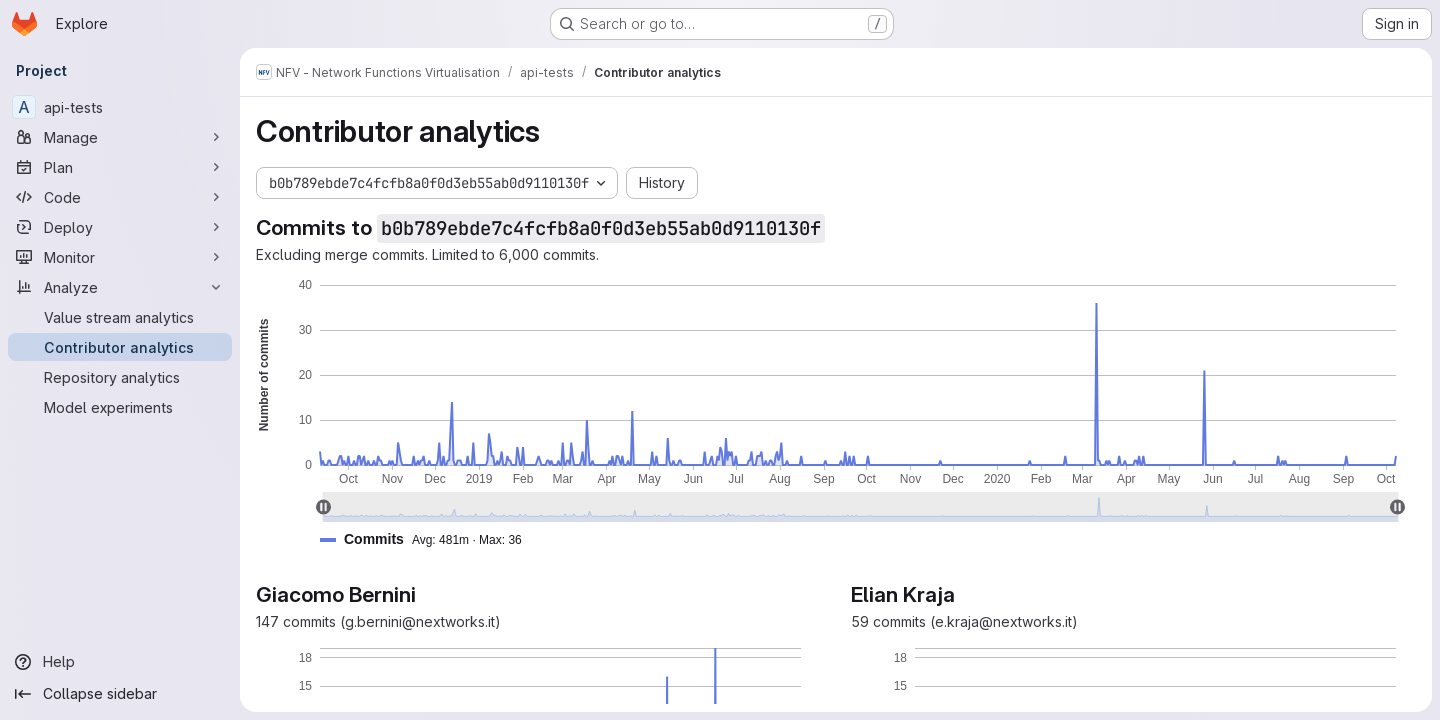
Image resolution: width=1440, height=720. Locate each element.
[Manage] (120, 137)
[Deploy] (120, 227)
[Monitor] (120, 257)
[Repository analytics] (120, 377)
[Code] (120, 197)
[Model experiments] (120, 407)
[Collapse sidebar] (120, 694)
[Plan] (120, 167)
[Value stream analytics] (120, 317)
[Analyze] (120, 287)
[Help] (120, 662)
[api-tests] (120, 107)
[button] (429, 539)
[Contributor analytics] (120, 347)
